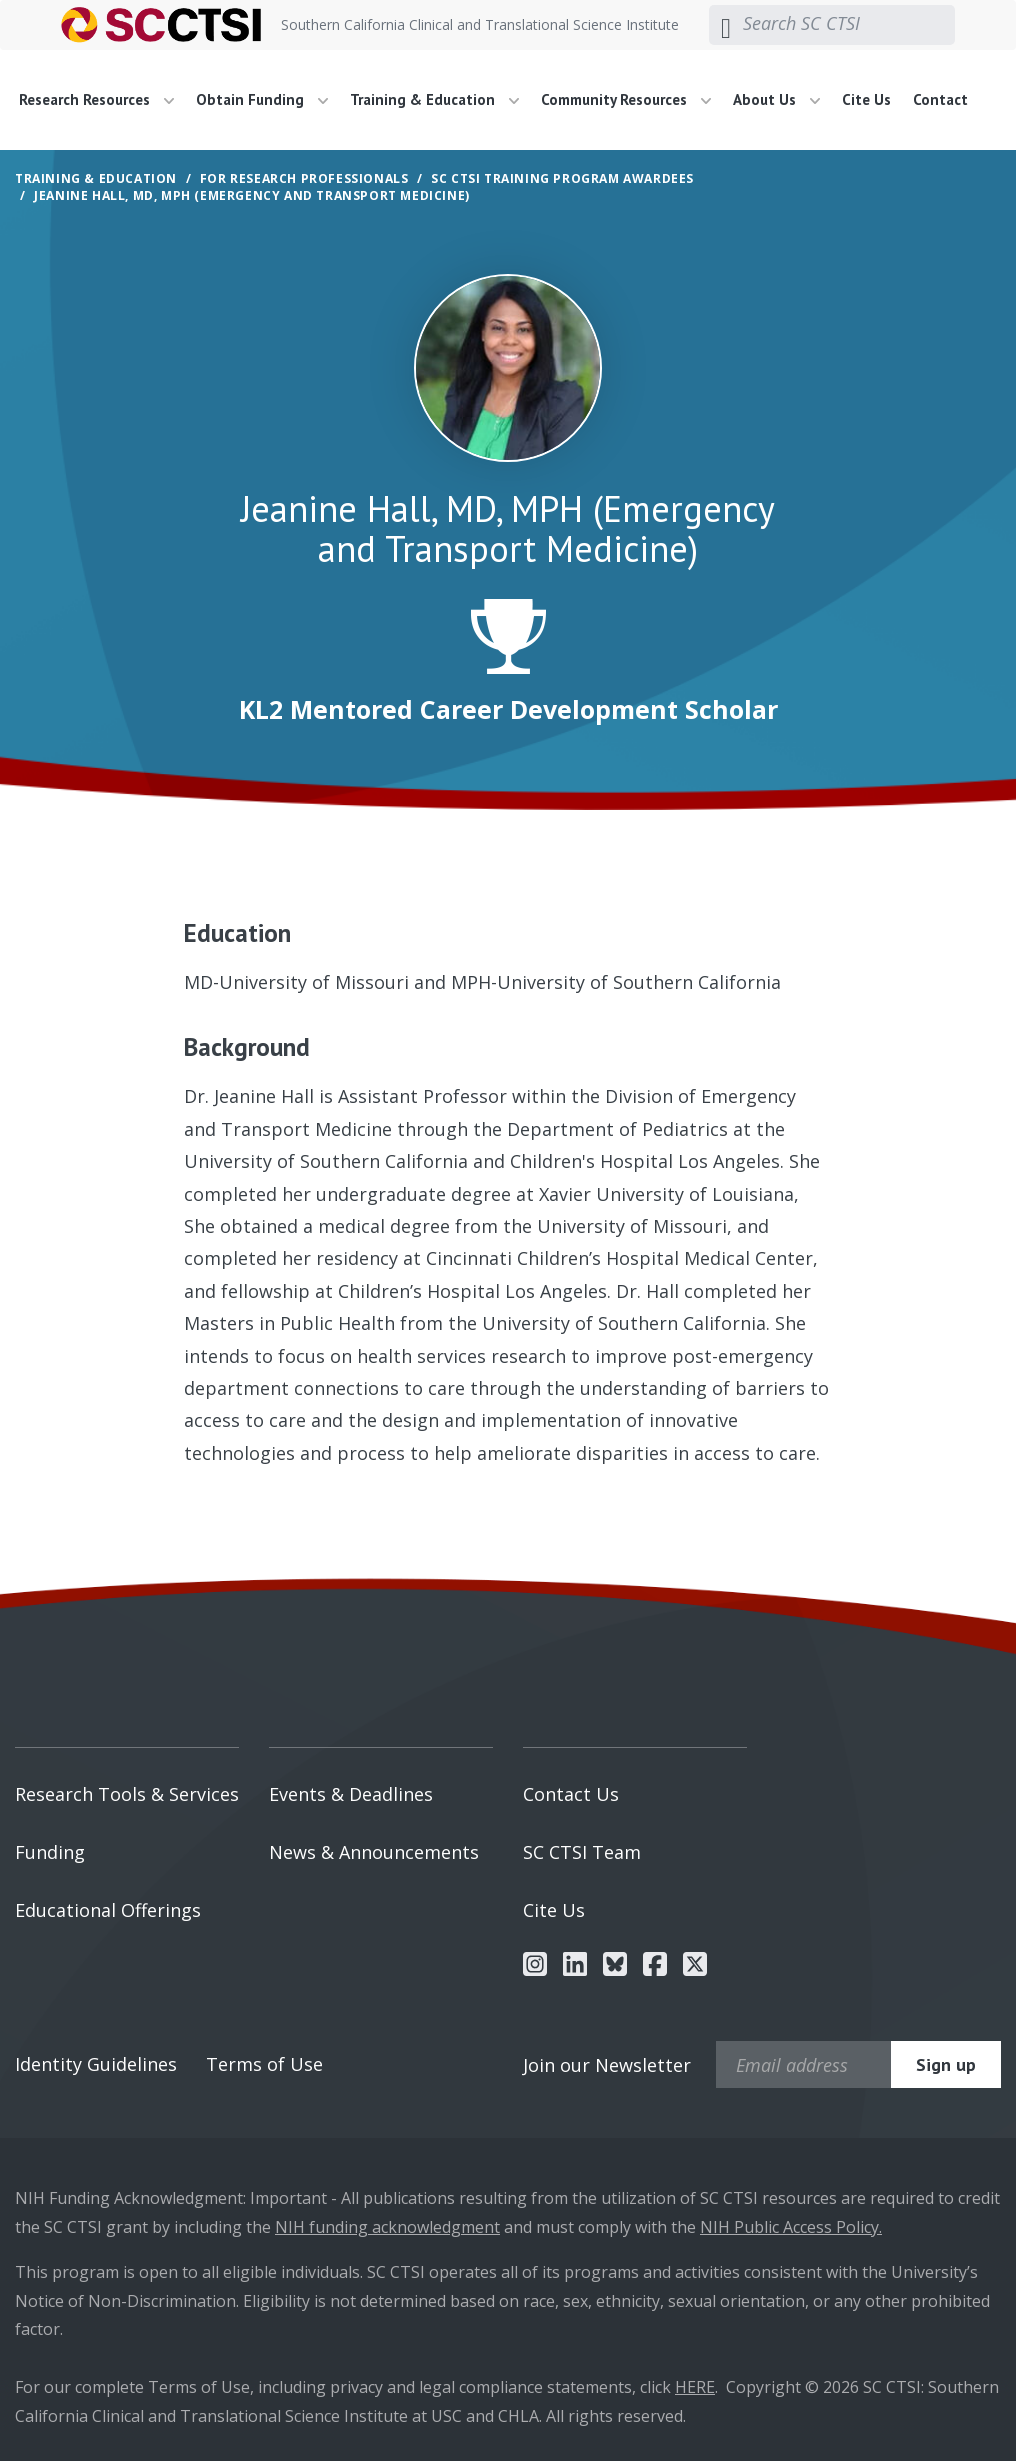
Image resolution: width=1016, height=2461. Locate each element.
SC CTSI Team (582, 1852)
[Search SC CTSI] (849, 24)
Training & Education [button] (434, 99)
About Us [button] (776, 99)
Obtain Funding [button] (262, 99)
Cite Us (866, 99)
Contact (940, 99)
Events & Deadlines (351, 1794)
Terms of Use (264, 2064)
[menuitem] (104, 100)
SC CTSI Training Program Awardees (562, 178)
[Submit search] (726, 25)
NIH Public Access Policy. (791, 2227)
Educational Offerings (108, 1910)
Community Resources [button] (626, 99)
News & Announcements (374, 1852)
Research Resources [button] (96, 99)
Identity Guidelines (96, 2064)
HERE (695, 2387)
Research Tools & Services (127, 1794)
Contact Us (571, 1794)
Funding (50, 1852)
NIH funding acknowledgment (387, 2227)
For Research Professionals (304, 178)
